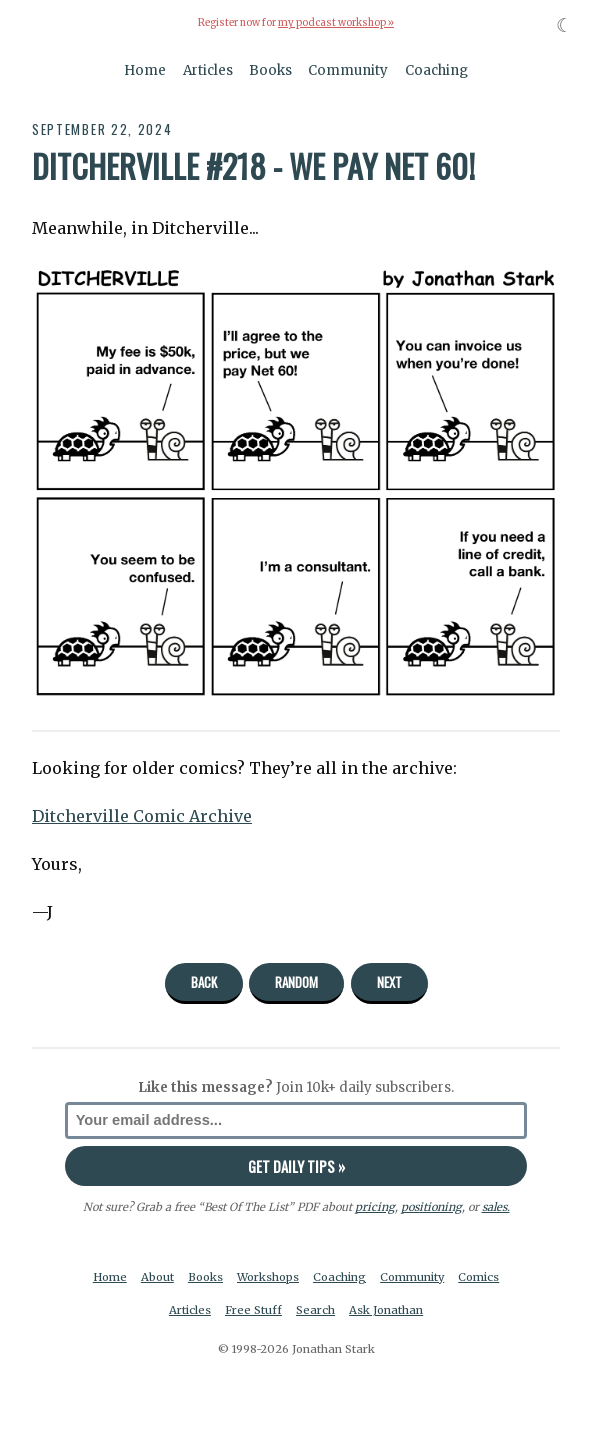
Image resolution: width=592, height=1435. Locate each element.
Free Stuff (253, 1310)
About (157, 1277)
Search (315, 1310)
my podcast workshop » (336, 23)
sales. (496, 1207)
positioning (431, 1207)
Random (296, 982)
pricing (375, 1207)
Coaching (436, 70)
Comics (478, 1277)
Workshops (268, 1277)
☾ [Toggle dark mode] (564, 25)
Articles (208, 70)
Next (389, 982)
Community (348, 70)
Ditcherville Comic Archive (142, 816)
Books (270, 70)
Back (204, 982)
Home (145, 70)
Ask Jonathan (386, 1310)
